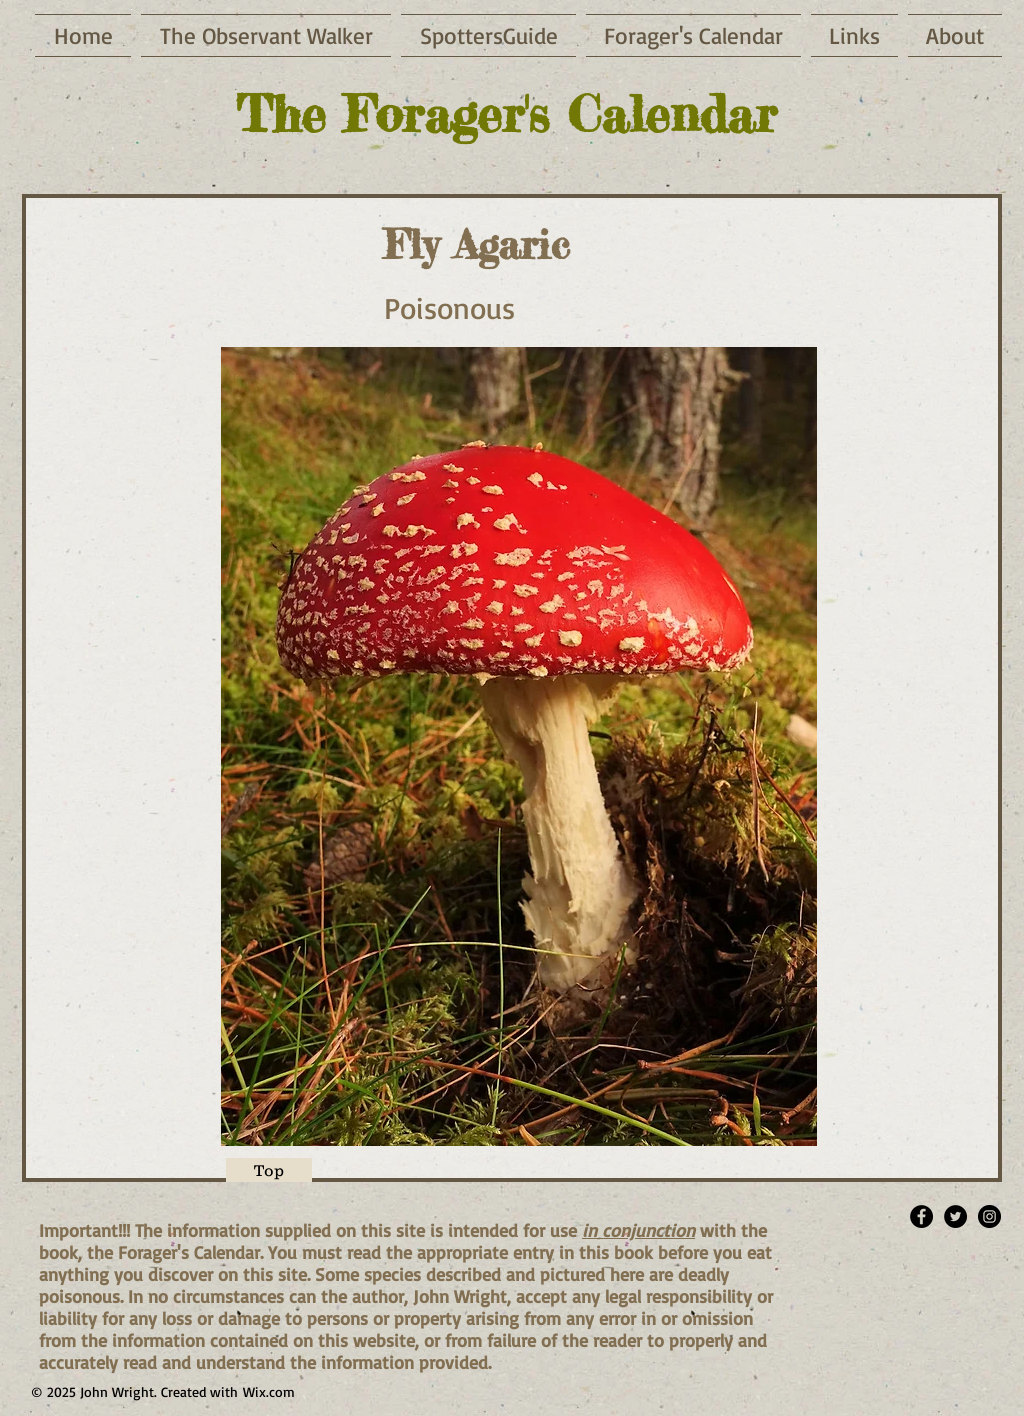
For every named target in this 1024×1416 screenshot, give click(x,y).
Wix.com (269, 1391)
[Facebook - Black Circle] (921, 1216)
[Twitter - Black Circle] (955, 1216)
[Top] (269, 1170)
